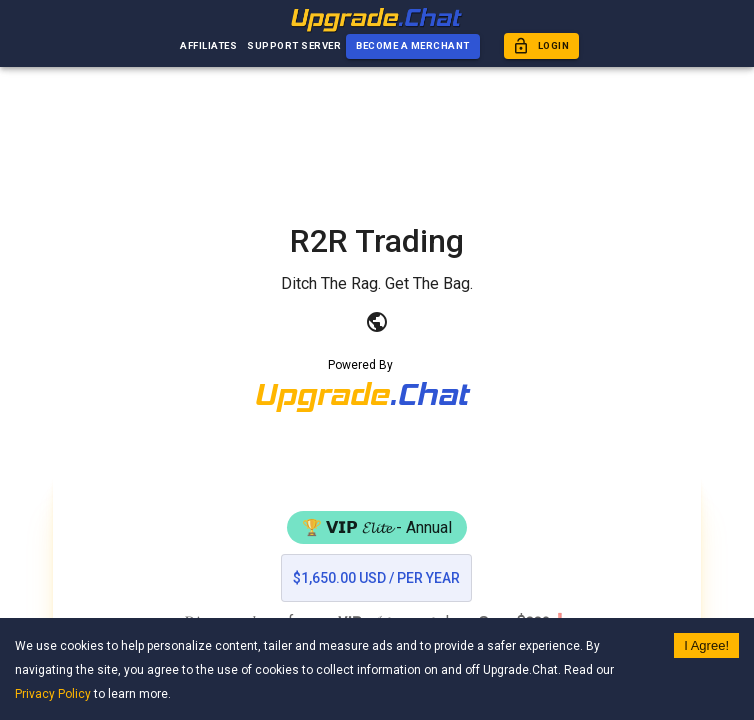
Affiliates (208, 46)
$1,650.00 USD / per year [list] (376, 578)
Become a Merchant (413, 46)
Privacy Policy (53, 694)
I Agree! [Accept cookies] (706, 645)
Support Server (294, 46)
